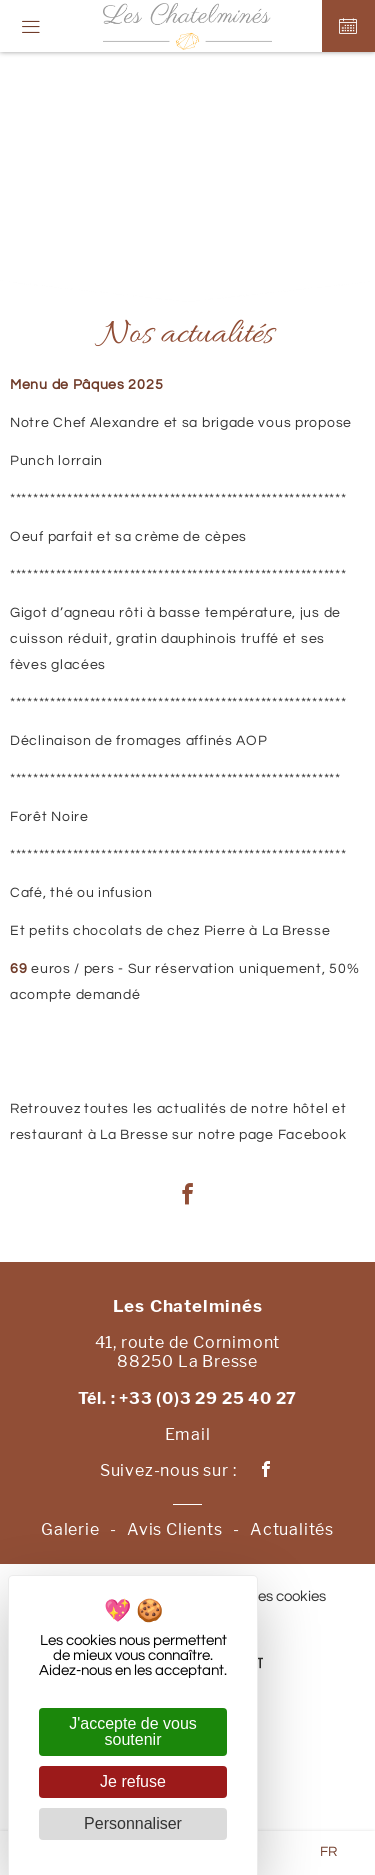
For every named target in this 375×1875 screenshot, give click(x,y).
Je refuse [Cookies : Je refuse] (133, 1781)
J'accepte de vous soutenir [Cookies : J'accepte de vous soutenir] (133, 1731)
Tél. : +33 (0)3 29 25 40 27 (188, 1398)
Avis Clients (175, 1529)
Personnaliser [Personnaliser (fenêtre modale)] (133, 1823)
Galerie (70, 1529)
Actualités (292, 1529)
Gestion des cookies (261, 1596)
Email (188, 1434)
